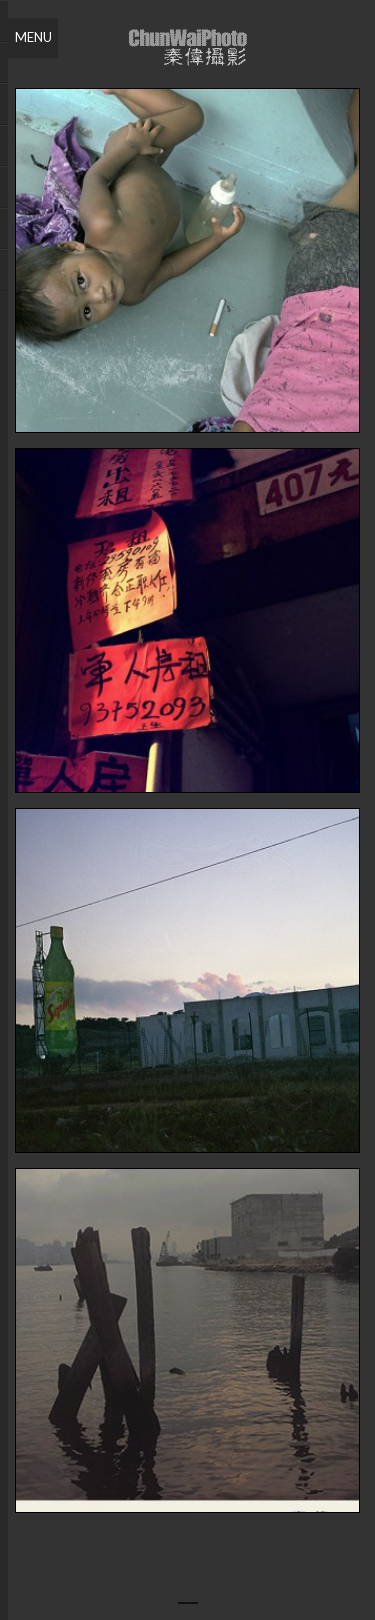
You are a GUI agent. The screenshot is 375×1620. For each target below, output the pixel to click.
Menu (33, 37)
